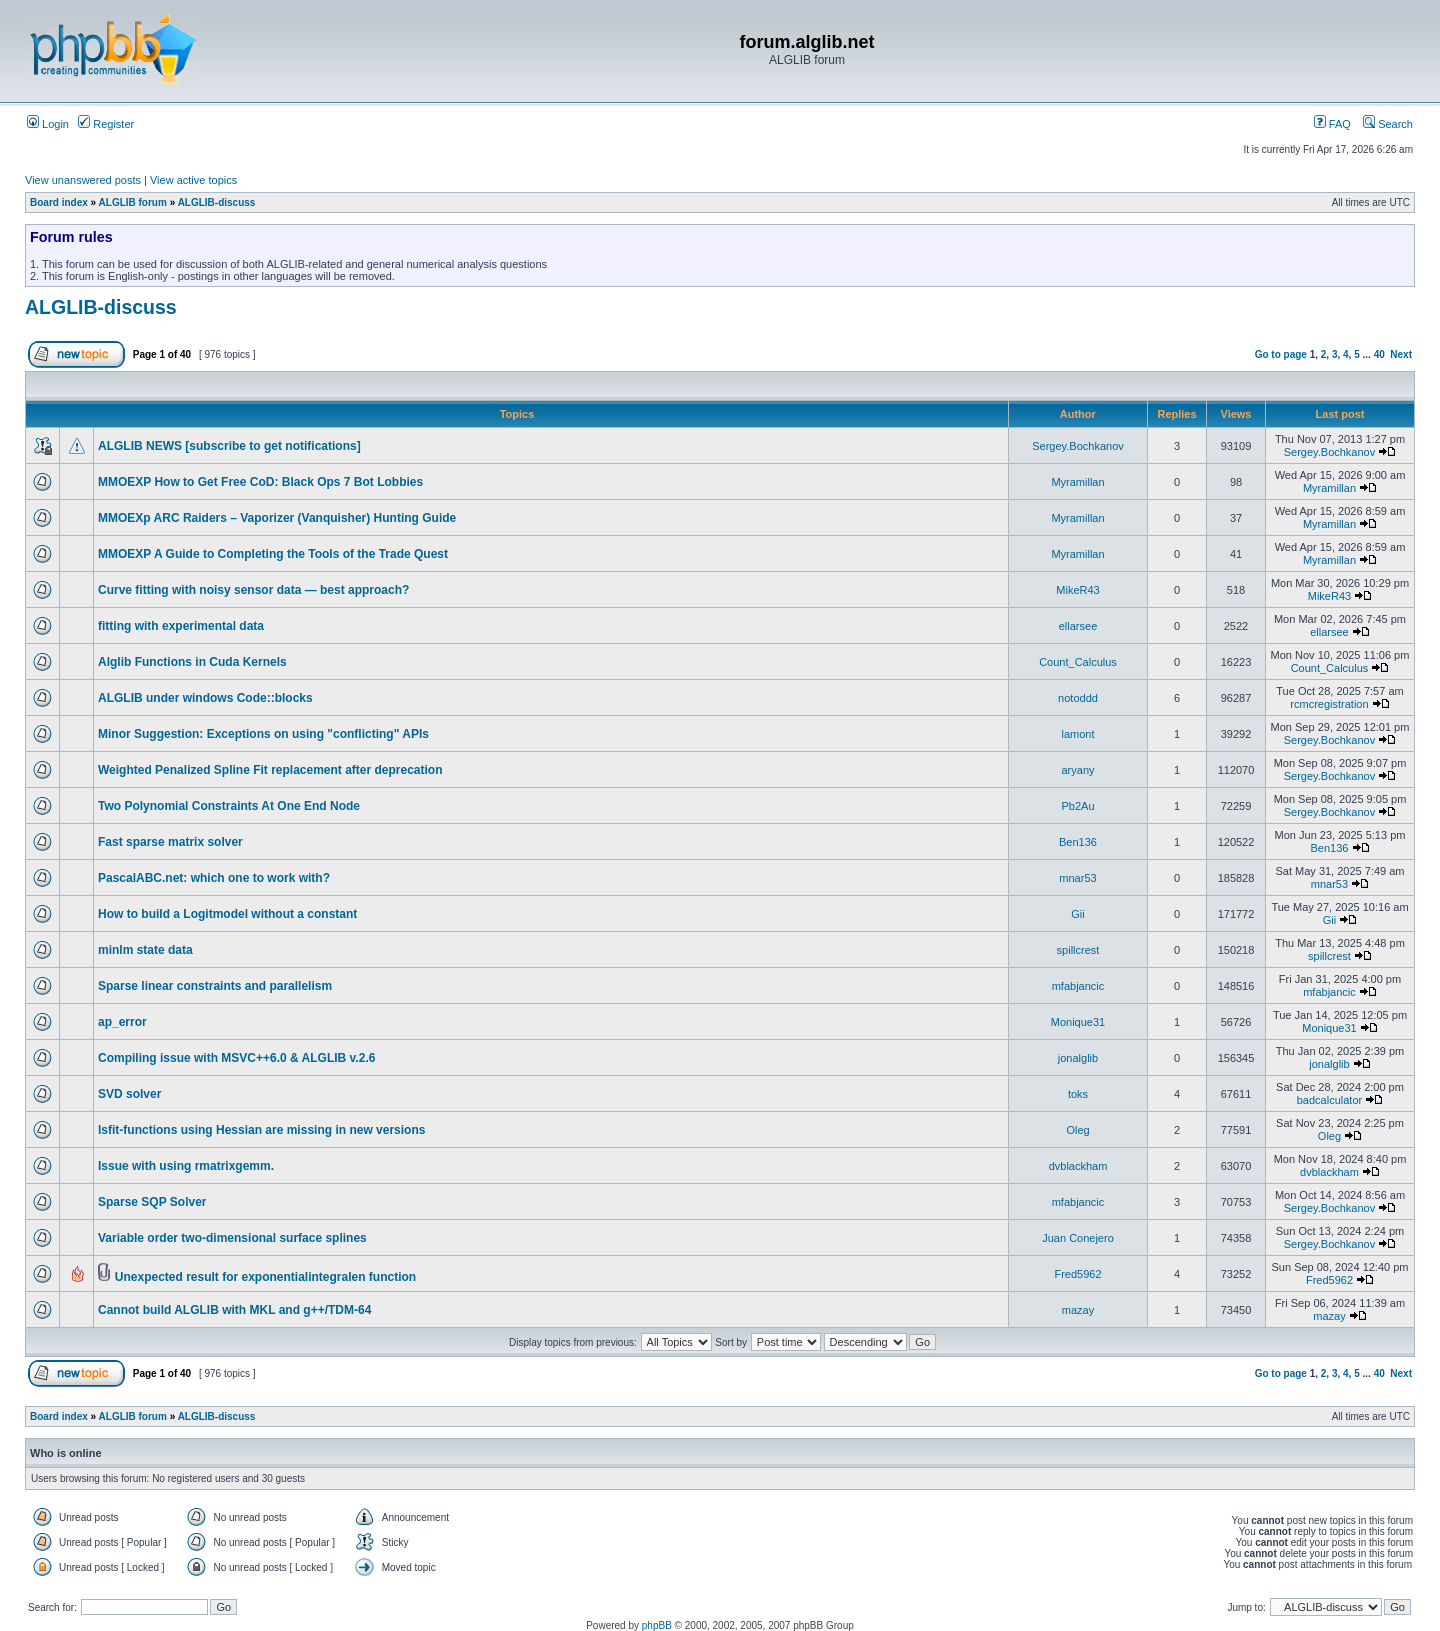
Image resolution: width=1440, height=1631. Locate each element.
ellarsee (1078, 626)
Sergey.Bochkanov (1078, 446)
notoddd (1078, 698)
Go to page (1281, 354)
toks (1078, 1094)
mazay (1078, 1310)
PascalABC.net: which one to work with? (214, 878)
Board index (59, 202)
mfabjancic (1078, 986)
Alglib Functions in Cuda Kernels (192, 662)
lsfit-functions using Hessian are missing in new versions (261, 1130)
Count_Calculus (1078, 662)
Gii (1077, 914)
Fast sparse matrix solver (170, 842)
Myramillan (1077, 482)
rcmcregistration (1329, 704)
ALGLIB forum (133, 202)
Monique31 (1078, 1022)
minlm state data (145, 950)
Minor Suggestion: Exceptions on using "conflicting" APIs (263, 734)
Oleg (1077, 1130)
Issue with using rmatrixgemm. (186, 1166)
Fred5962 (1077, 1274)
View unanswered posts (83, 180)
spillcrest (1078, 950)
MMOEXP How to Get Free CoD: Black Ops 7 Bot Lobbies (260, 482)
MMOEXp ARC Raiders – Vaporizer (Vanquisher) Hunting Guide (277, 518)
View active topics (193, 180)
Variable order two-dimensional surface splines (232, 1238)
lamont (1077, 734)
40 (1379, 354)
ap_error (122, 1022)
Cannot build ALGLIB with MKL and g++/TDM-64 (234, 1310)
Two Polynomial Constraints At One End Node (229, 806)
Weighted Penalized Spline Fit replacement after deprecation (270, 770)
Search (1388, 124)
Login (48, 124)
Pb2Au (1077, 806)
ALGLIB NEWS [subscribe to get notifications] (229, 446)
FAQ (1332, 124)
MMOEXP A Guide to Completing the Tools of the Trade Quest (273, 554)
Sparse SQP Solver (152, 1202)
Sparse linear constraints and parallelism (215, 986)
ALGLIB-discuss (217, 202)
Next (1401, 354)
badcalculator (1329, 1100)
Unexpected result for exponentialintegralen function (265, 1277)
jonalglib (1078, 1058)
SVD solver (129, 1094)
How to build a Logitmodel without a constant (227, 914)
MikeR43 (1077, 590)
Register (106, 124)
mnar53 (1077, 878)
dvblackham (1078, 1166)
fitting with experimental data (181, 626)
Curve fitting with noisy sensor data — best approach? (253, 590)
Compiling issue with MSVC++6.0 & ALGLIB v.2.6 (236, 1058)
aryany (1077, 770)
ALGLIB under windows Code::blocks (205, 698)
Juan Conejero (1078, 1238)
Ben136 (1078, 842)
